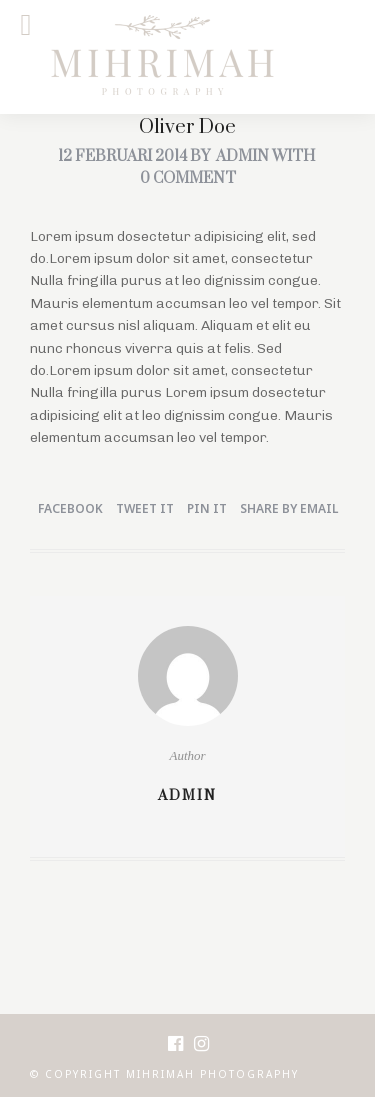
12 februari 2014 (122, 156)
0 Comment (188, 178)
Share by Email (289, 508)
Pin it (207, 508)
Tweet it (145, 508)
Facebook (70, 508)
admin (242, 156)
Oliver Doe (187, 127)
